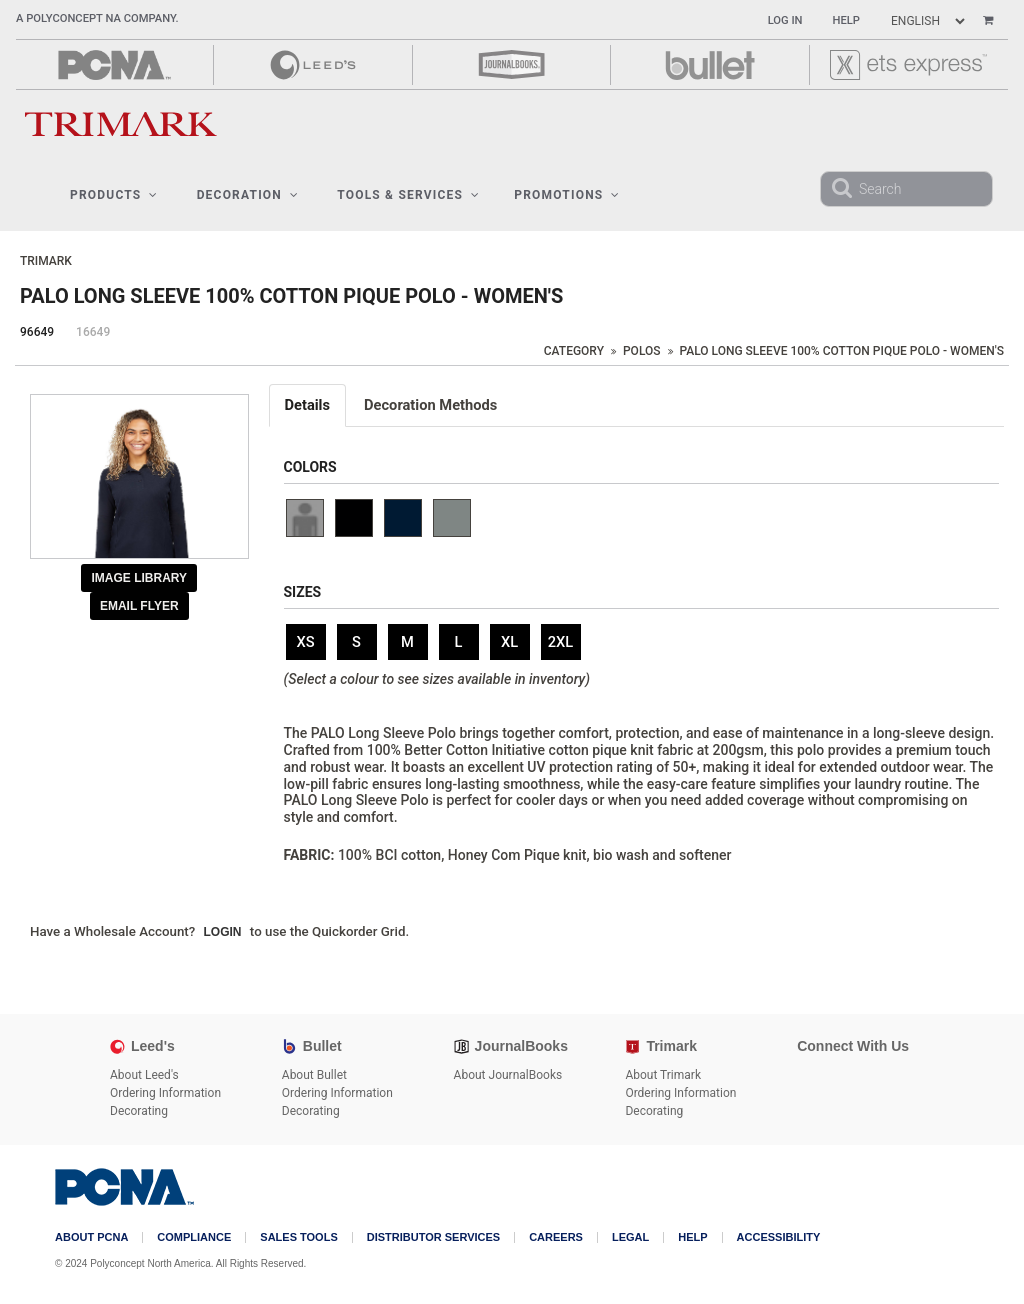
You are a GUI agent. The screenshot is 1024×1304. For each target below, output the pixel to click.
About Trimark (663, 1075)
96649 (37, 332)
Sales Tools (298, 1237)
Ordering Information (165, 1093)
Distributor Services (433, 1237)
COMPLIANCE (194, 1237)
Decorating (139, 1111)
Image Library (139, 578)
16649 (93, 332)
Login (223, 932)
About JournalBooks (508, 1075)
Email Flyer (139, 606)
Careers (556, 1237)
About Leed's (144, 1075)
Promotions (567, 195)
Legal (630, 1237)
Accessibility (779, 1237)
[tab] (309, 405)
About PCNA (91, 1237)
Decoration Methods (430, 405)
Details (308, 405)
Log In (785, 20)
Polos (642, 351)
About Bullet (314, 1075)
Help (846, 20)
